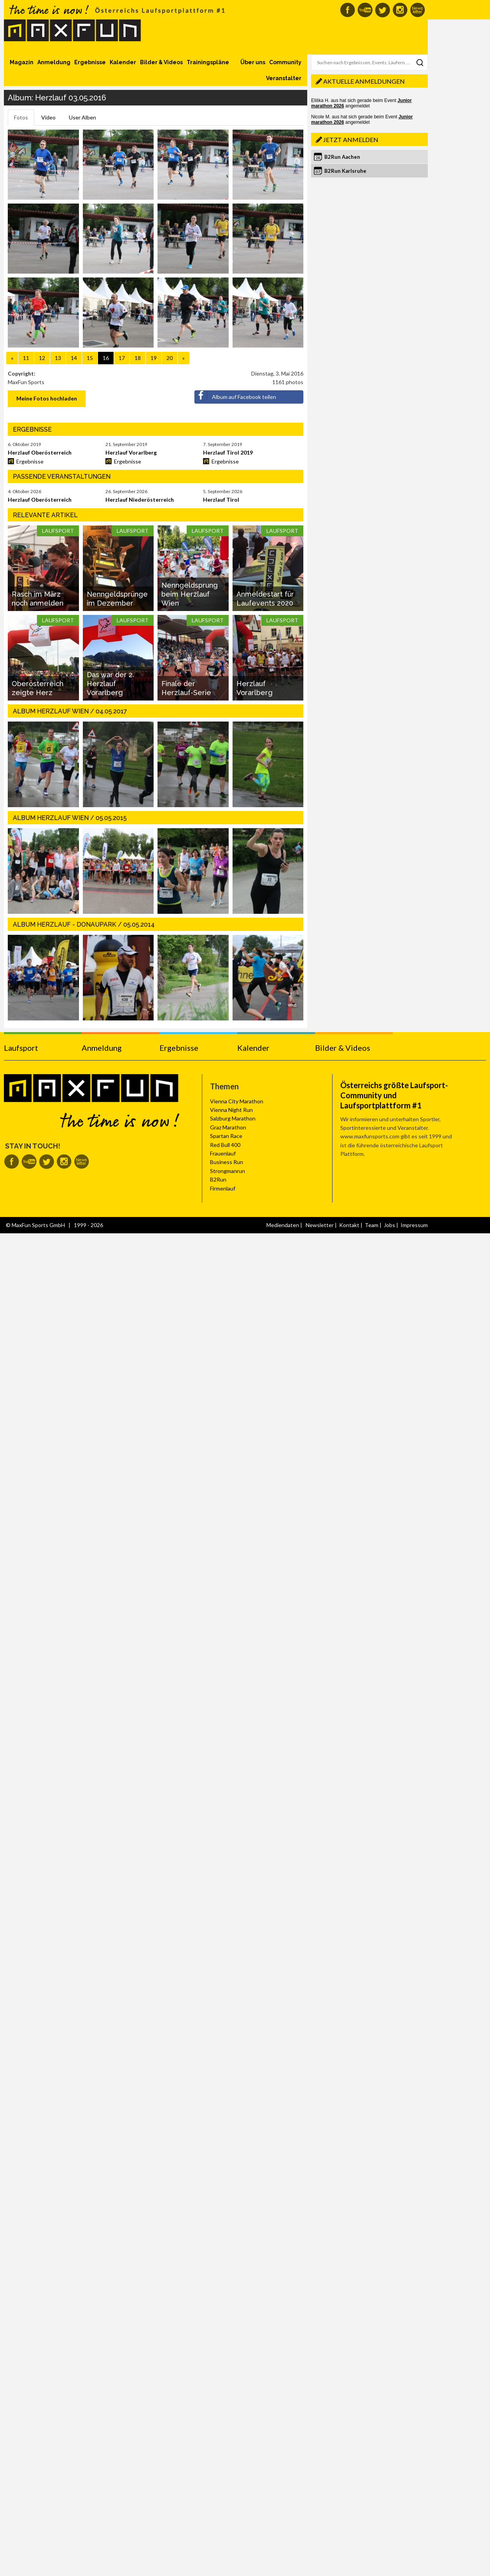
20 (169, 358)
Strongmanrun (227, 1171)
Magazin (21, 62)
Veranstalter (283, 78)
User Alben (82, 117)
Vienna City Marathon (236, 1101)
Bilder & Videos (161, 62)
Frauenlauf (223, 1153)
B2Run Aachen (342, 157)
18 (138, 358)
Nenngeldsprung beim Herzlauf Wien (189, 594)
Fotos (21, 117)
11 (26, 358)
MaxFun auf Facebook (347, 10)
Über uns (252, 62)
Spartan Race (226, 1136)
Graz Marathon (228, 1127)
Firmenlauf (222, 1188)
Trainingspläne (208, 62)
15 (90, 358)
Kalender (123, 62)
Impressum (414, 1225)
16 (106, 358)
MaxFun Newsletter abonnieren (417, 10)
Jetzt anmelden (350, 139)
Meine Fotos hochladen (46, 398)
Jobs (389, 1225)
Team (371, 1225)
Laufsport (21, 1047)
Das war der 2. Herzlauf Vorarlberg (110, 684)
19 (153, 358)
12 (42, 358)
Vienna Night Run (231, 1109)
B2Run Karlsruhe (345, 171)
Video (48, 117)
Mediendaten (282, 1225)
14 (74, 358)
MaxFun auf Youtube (365, 10)
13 (58, 358)
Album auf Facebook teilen (235, 395)
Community (285, 62)
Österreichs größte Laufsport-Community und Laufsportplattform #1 (394, 1095)
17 (122, 358)
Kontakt (349, 1225)
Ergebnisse (90, 62)
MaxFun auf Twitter (382, 10)
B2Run (218, 1179)
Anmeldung (53, 62)
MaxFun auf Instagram (400, 10)
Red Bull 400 (225, 1144)
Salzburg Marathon (233, 1118)
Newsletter (320, 1225)
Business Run (226, 1162)
